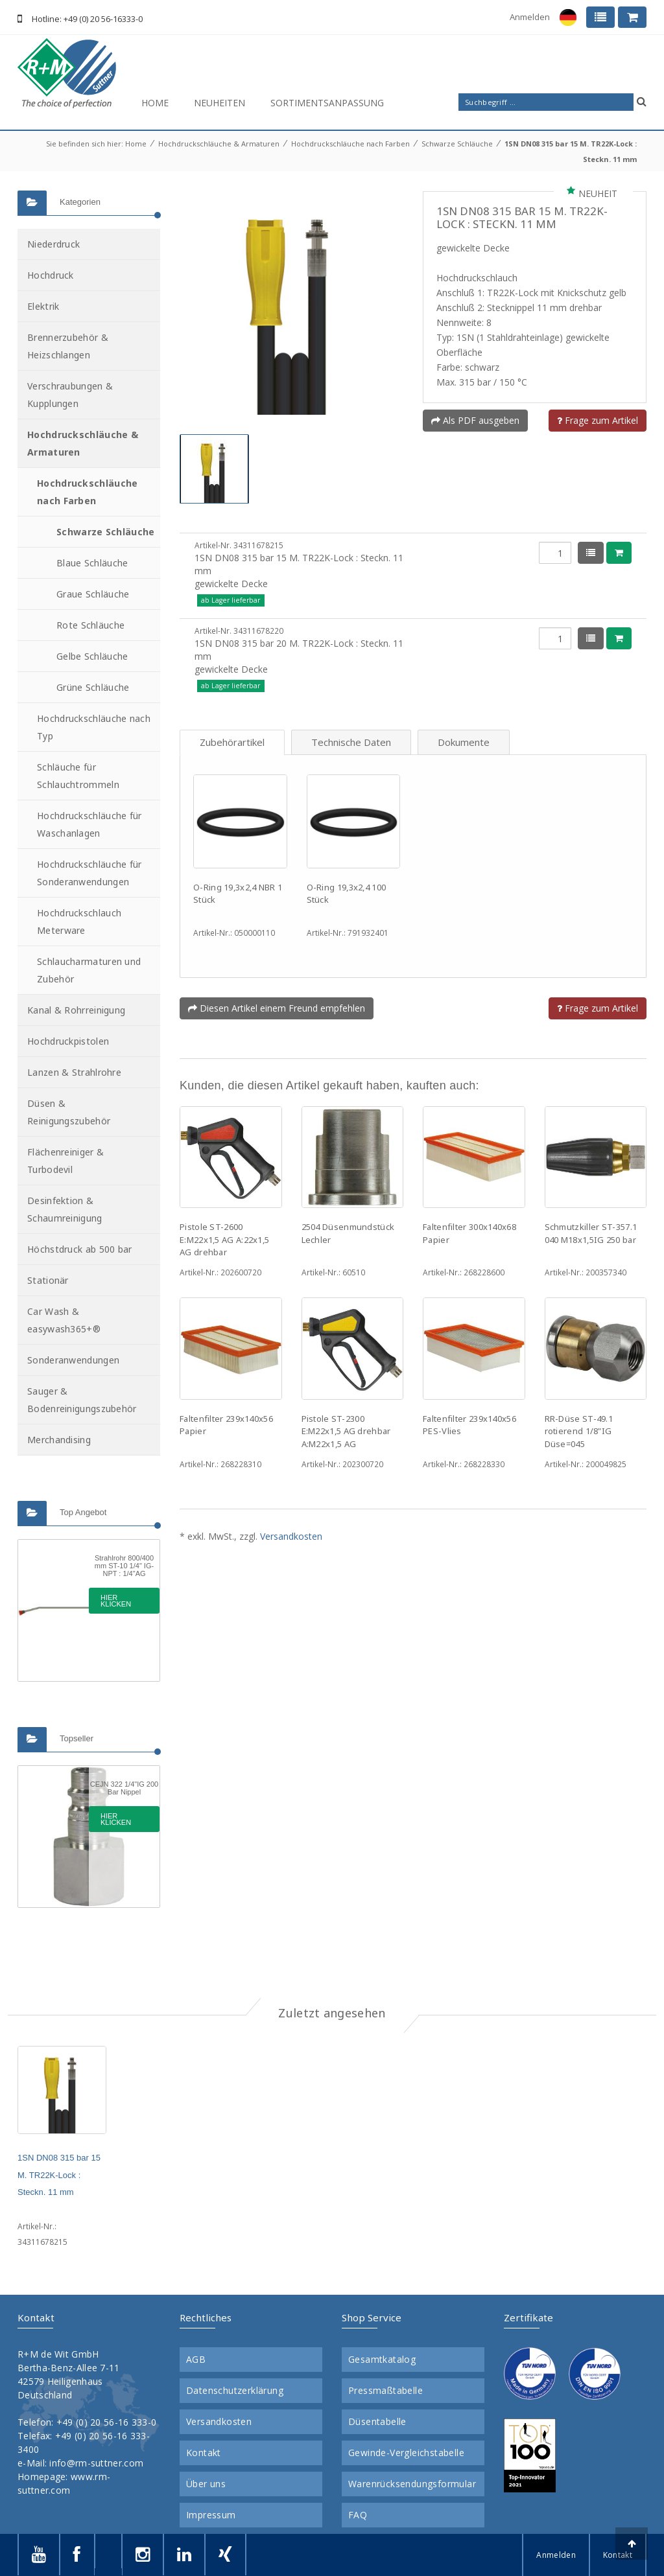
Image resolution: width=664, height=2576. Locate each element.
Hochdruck (50, 275)
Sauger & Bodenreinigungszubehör (82, 1400)
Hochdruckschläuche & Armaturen (218, 143)
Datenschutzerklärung (234, 2390)
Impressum (211, 2515)
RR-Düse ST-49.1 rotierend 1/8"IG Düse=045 (579, 1431)
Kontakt (203, 2453)
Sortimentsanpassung (327, 103)
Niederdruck (53, 244)
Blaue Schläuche (92, 563)
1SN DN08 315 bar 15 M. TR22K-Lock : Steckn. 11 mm (59, 2175)
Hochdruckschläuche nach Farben (350, 143)
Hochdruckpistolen (68, 1041)
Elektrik (43, 306)
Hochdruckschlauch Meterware (79, 921)
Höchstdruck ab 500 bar (79, 1249)
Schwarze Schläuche (457, 143)
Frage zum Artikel (597, 420)
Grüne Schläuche (93, 687)
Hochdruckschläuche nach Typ (93, 727)
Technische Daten (351, 742)
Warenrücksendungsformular (412, 2484)
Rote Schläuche (90, 625)
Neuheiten (219, 103)
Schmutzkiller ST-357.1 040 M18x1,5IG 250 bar (591, 1233)
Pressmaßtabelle (385, 2390)
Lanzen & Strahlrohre (74, 1072)
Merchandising (59, 1439)
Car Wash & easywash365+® (64, 1320)
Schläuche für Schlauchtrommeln (78, 776)
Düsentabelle (377, 2422)
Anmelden (530, 17)
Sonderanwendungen (73, 1360)
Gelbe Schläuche (92, 656)
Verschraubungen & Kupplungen (70, 395)
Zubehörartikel (232, 742)
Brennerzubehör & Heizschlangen (67, 346)
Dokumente (464, 742)
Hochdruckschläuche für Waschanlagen (89, 824)
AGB (196, 2359)
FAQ (357, 2515)
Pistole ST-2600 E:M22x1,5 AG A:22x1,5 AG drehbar (224, 1239)
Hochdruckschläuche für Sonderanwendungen (89, 873)
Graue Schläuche (93, 594)
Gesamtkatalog (382, 2359)
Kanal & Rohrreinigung (76, 1010)
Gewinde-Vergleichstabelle (406, 2453)
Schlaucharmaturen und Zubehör (89, 970)
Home (155, 103)
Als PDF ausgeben (475, 420)
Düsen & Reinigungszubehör (68, 1112)
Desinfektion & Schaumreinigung (64, 1209)
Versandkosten (291, 1536)
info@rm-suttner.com (96, 2463)
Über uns (206, 2484)
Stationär (48, 1280)
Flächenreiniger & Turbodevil (65, 1161)
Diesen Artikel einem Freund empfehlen (276, 1008)
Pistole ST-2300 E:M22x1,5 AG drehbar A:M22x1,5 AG (346, 1431)
